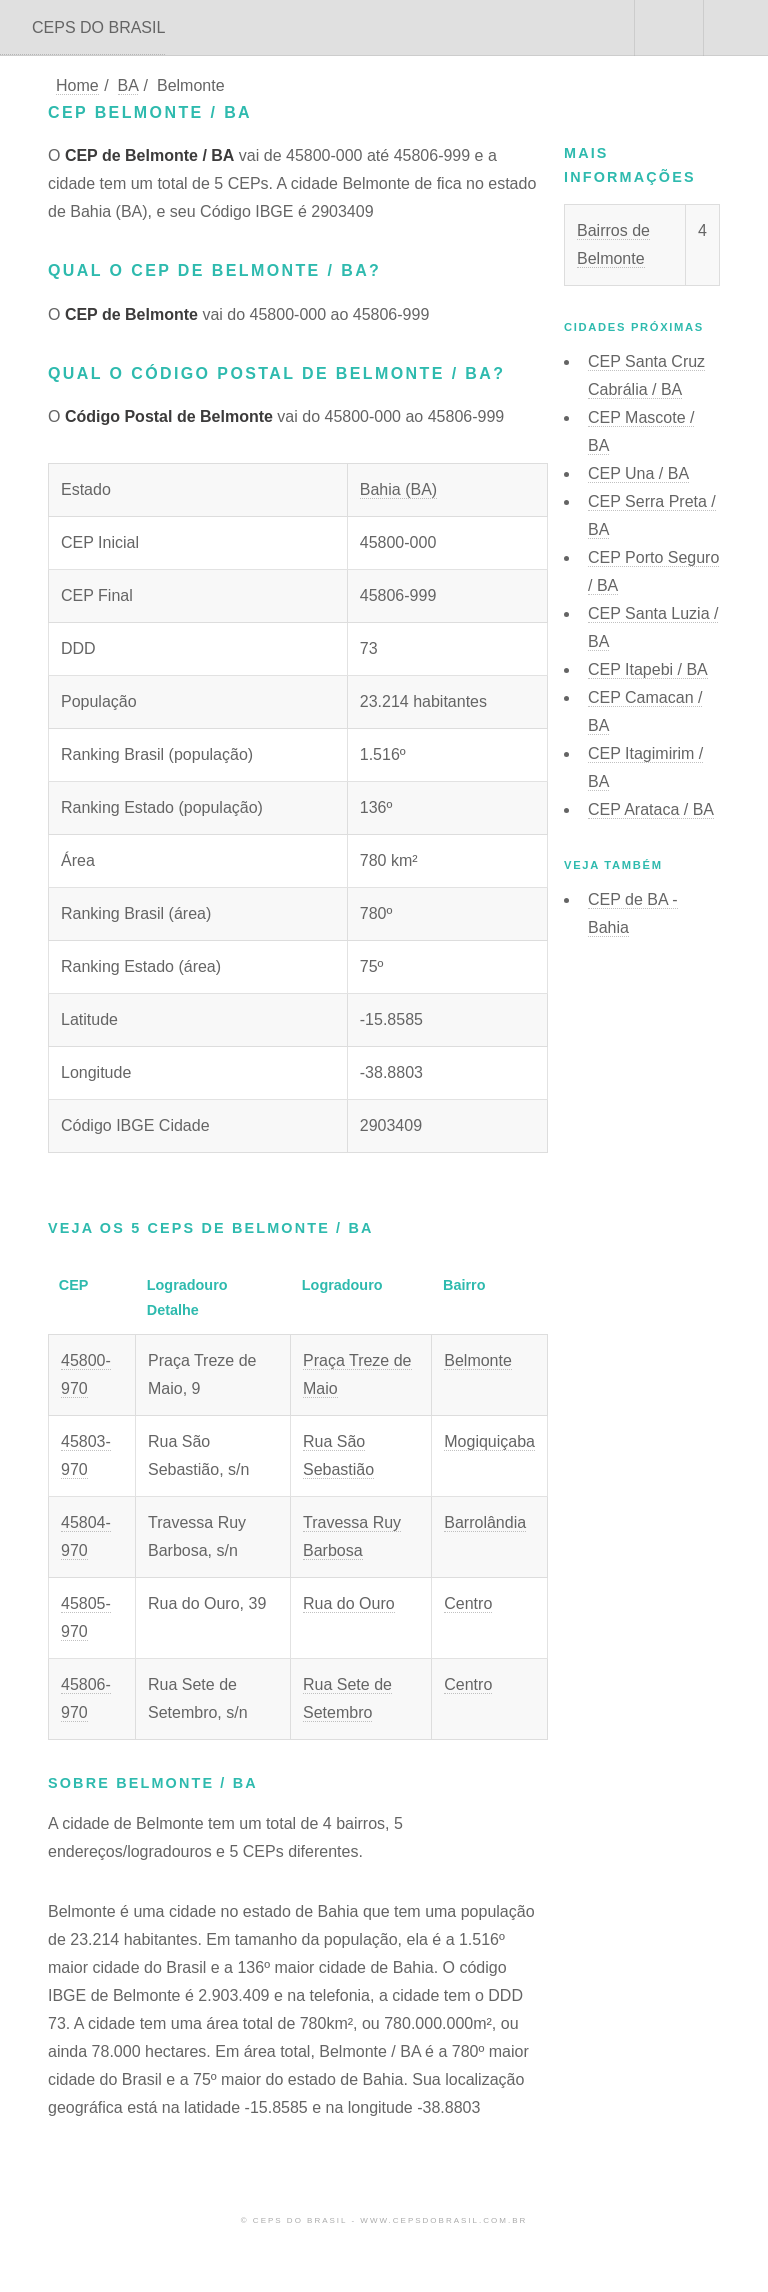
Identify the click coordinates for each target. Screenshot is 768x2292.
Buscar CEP (667, 28)
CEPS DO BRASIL (98, 27)
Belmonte (478, 1360)
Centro (468, 1603)
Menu (736, 28)
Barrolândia (485, 1522)
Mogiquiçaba (489, 1441)
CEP (638, 473)
